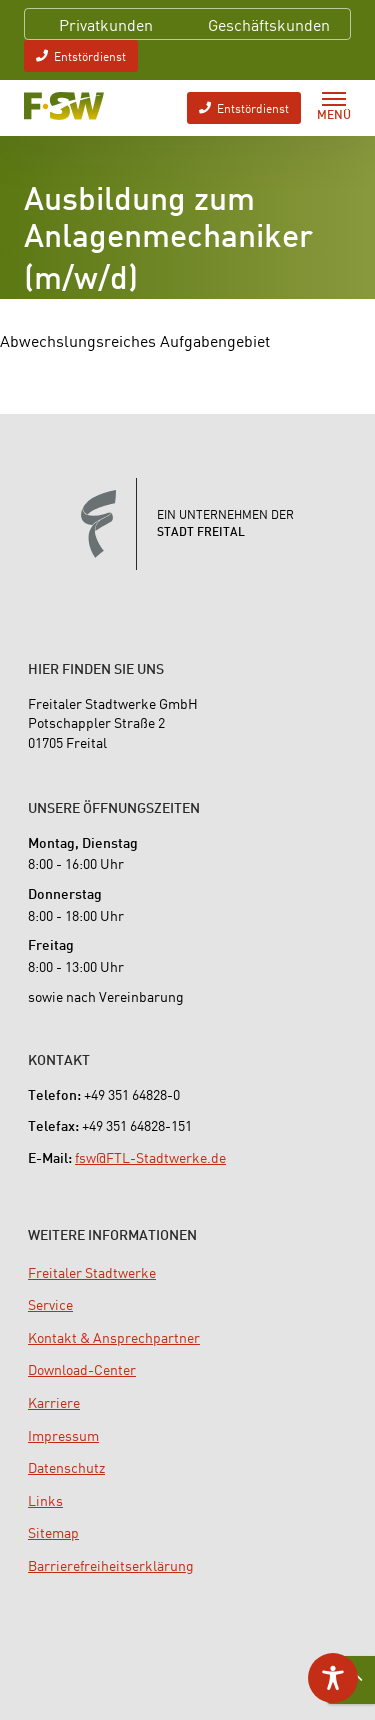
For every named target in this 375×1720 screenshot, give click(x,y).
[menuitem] (92, 1272)
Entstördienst (81, 55)
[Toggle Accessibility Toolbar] (333, 1678)
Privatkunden (106, 24)
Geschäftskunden (269, 24)
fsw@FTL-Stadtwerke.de (150, 1157)
